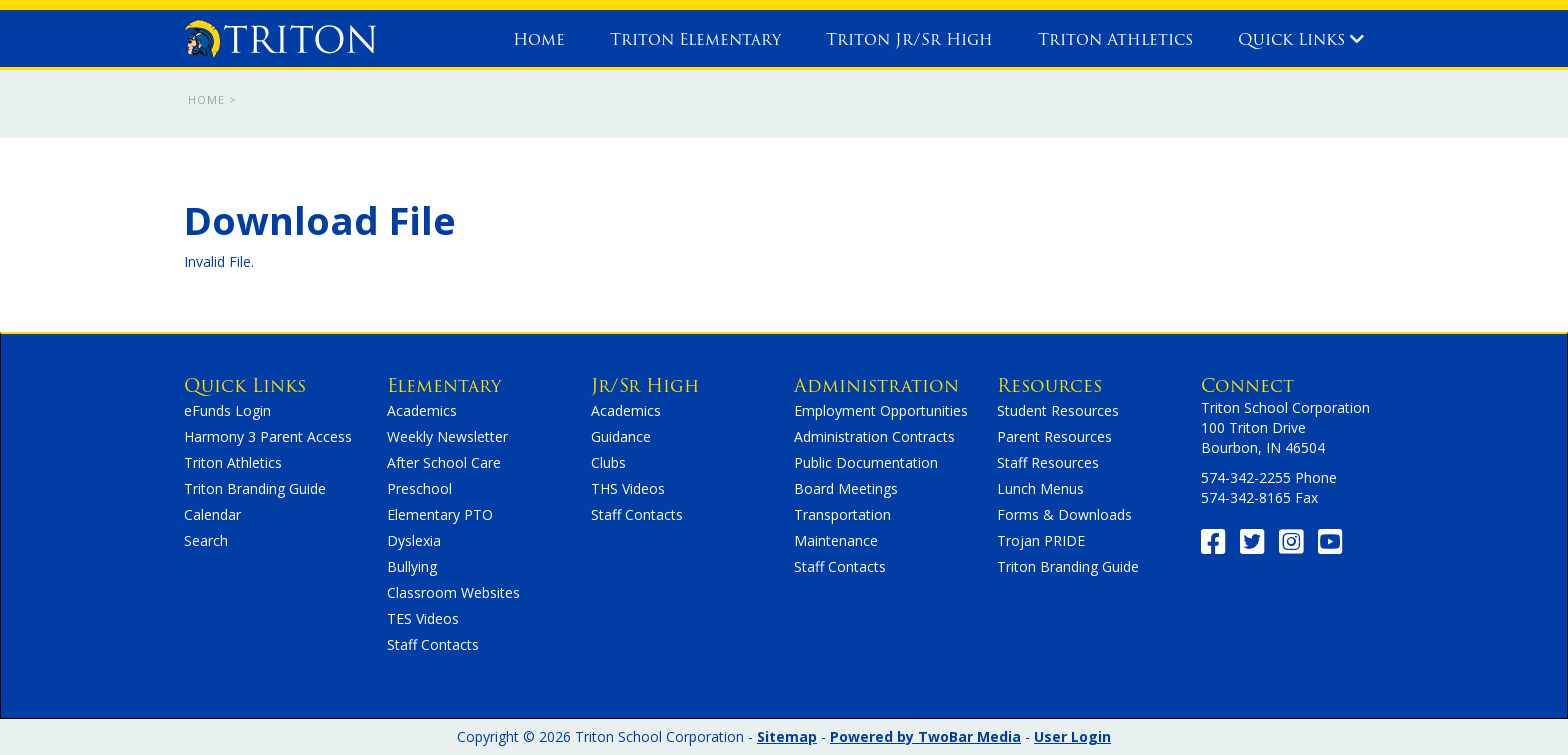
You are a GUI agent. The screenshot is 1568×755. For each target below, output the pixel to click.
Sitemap (787, 736)
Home (539, 39)
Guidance (621, 436)
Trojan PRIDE (1041, 540)
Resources (1049, 385)
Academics (422, 410)
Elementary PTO (440, 514)
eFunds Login (227, 410)
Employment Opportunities (881, 410)
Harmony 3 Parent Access (268, 436)
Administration (876, 385)
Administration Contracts (874, 436)
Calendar (212, 514)
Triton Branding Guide (255, 488)
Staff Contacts (433, 644)
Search (206, 540)
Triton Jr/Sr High (909, 39)
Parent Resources (1054, 436)
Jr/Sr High (645, 385)
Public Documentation (866, 462)
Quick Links (1301, 39)
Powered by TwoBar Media (925, 736)
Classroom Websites (453, 592)
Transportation (842, 514)
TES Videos (423, 618)
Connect (1247, 385)
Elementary (444, 385)
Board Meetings (846, 488)
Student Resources (1058, 410)
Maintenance (836, 540)
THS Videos (628, 488)
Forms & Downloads (1064, 514)
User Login (1072, 736)
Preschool (419, 488)
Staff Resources (1048, 462)
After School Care (444, 462)
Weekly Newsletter (447, 436)
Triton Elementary (695, 39)
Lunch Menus (1040, 488)
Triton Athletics (1115, 39)
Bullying (412, 566)
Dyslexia (414, 540)
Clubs (608, 462)
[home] (280, 34)
